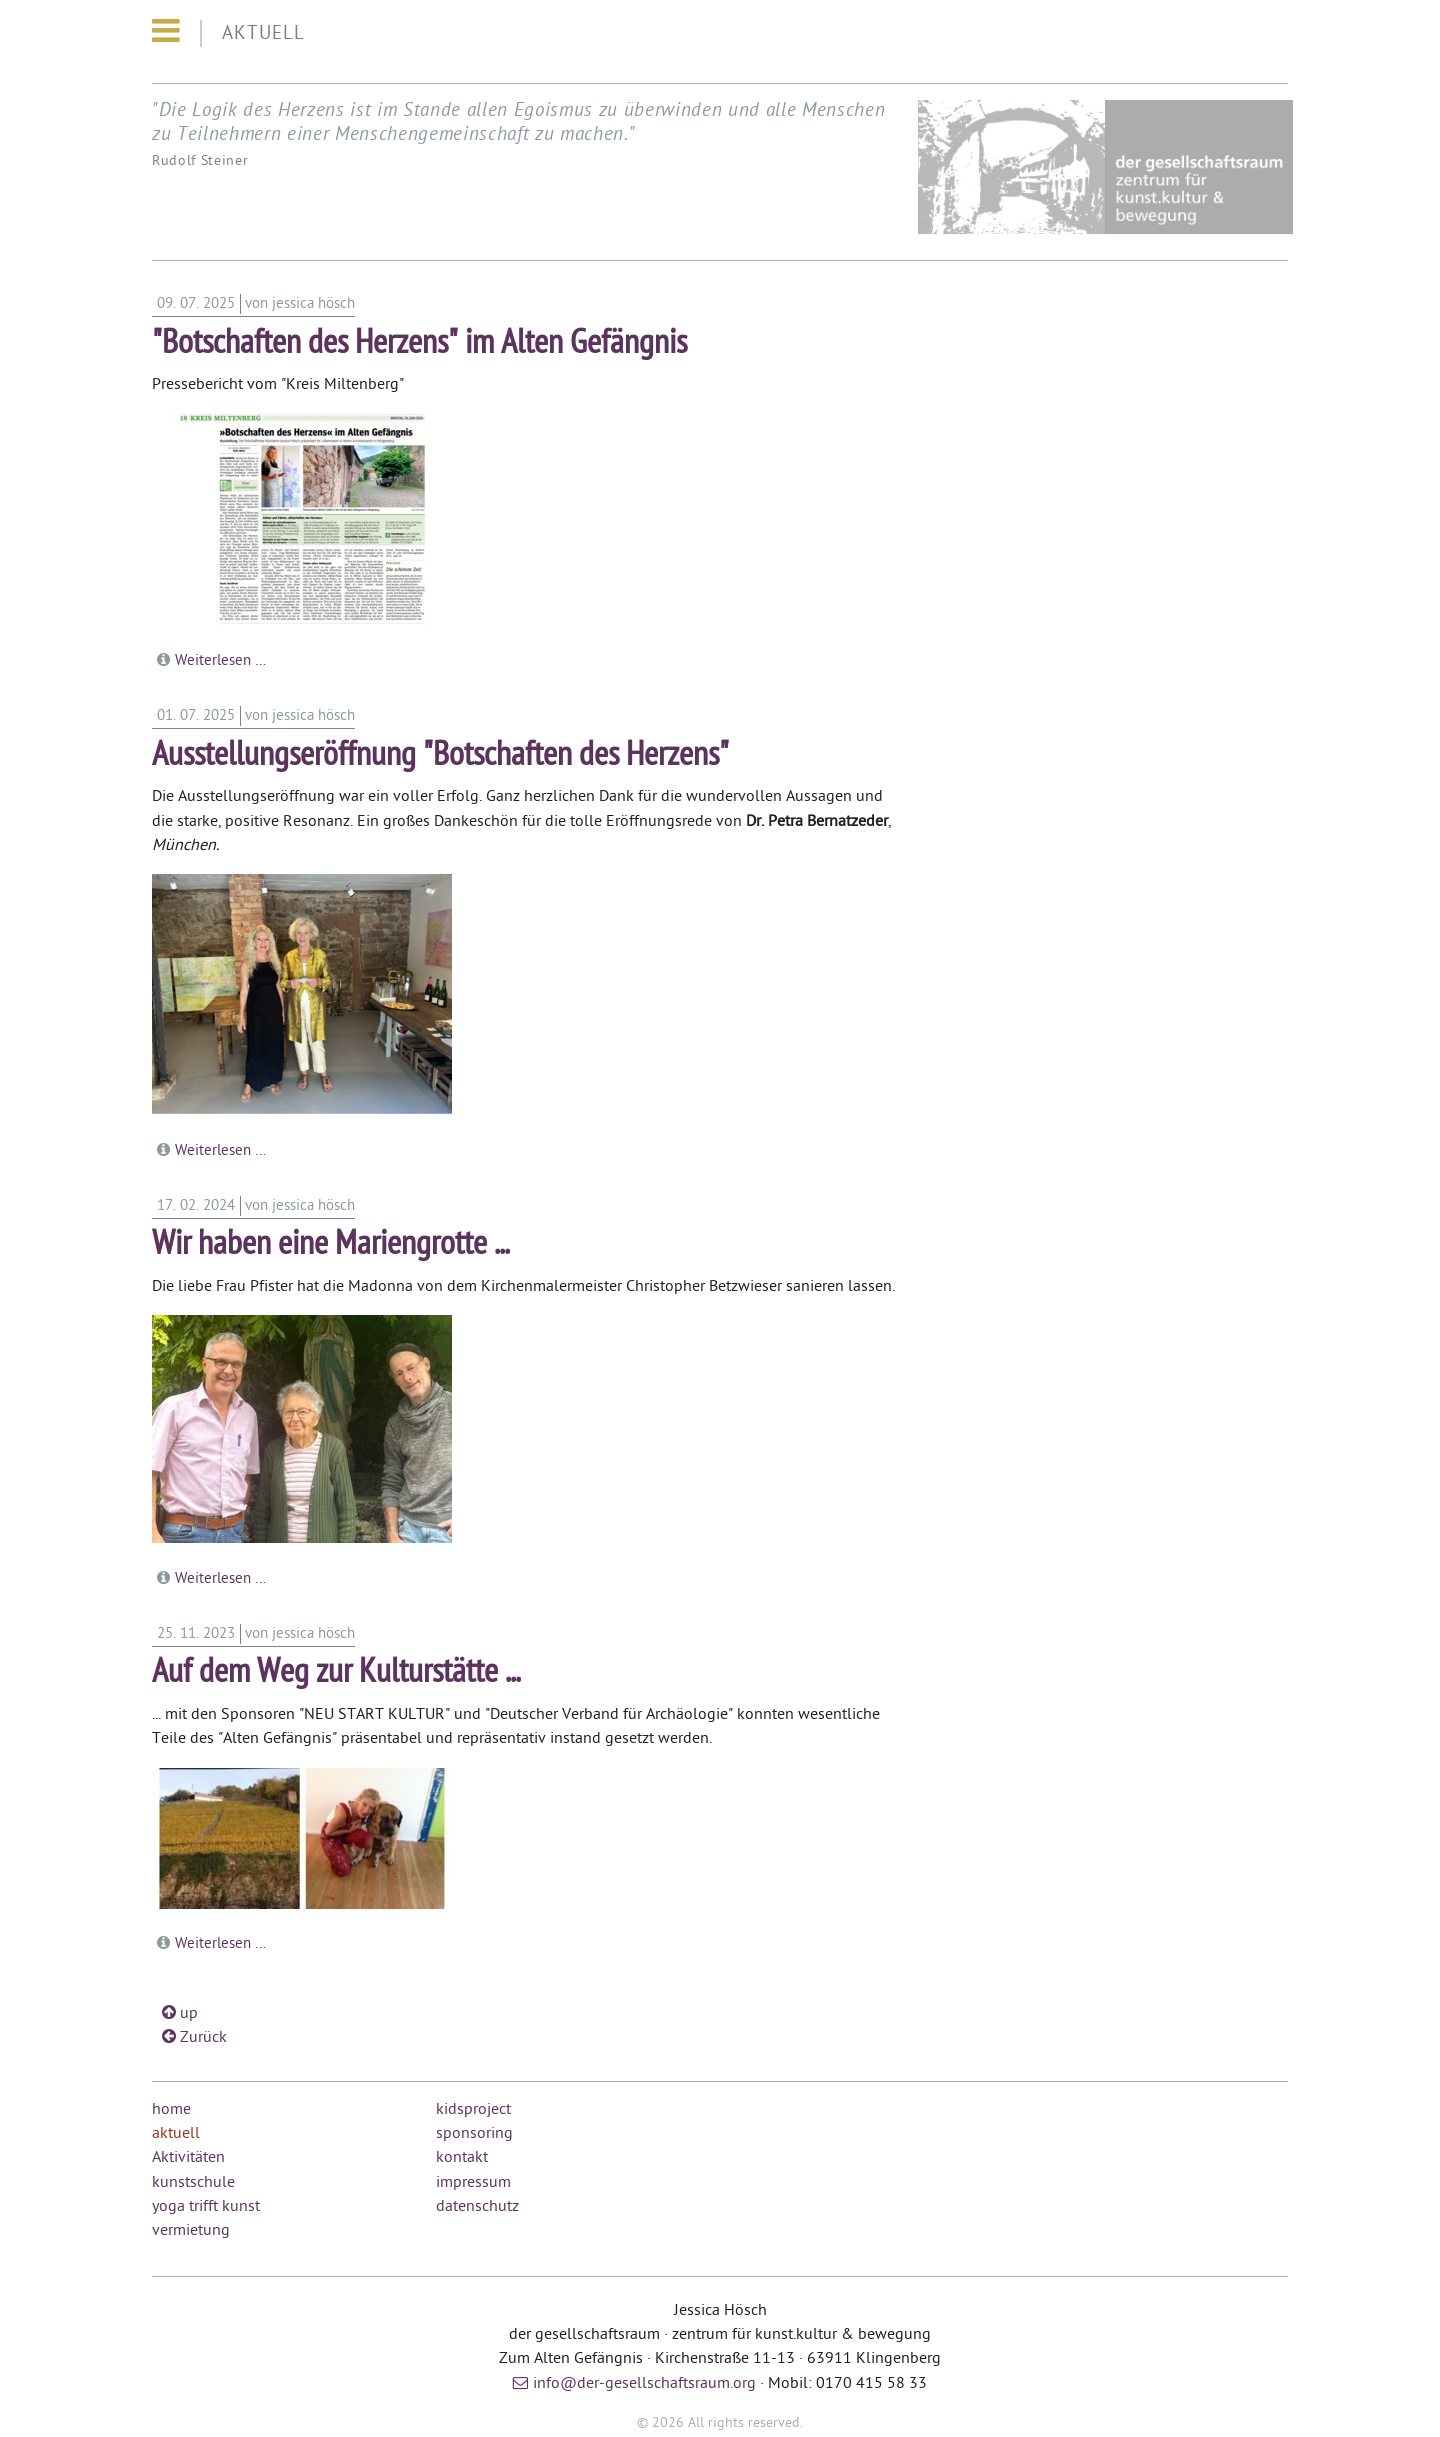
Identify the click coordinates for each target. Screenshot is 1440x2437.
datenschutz (477, 2207)
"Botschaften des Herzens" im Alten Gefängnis (419, 344)
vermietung (191, 2231)
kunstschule (193, 2183)
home (171, 2110)
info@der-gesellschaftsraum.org (644, 2384)
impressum (473, 2183)
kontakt (462, 2158)
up (180, 2014)
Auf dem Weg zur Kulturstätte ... (336, 1673)
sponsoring (474, 2134)
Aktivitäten (188, 2158)
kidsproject (473, 2110)
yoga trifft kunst (206, 2207)
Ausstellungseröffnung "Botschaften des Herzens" (440, 756)
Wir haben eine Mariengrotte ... (330, 1245)
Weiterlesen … (220, 661)
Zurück (194, 2038)
